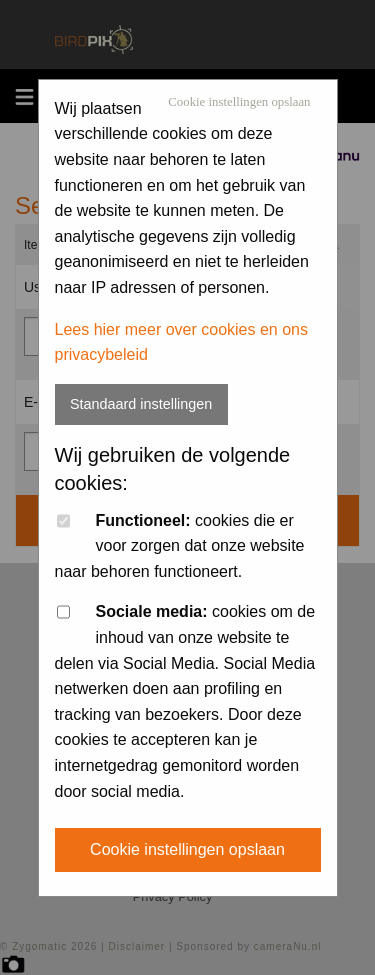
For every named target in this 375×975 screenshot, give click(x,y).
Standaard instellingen (141, 404)
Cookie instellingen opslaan (239, 102)
